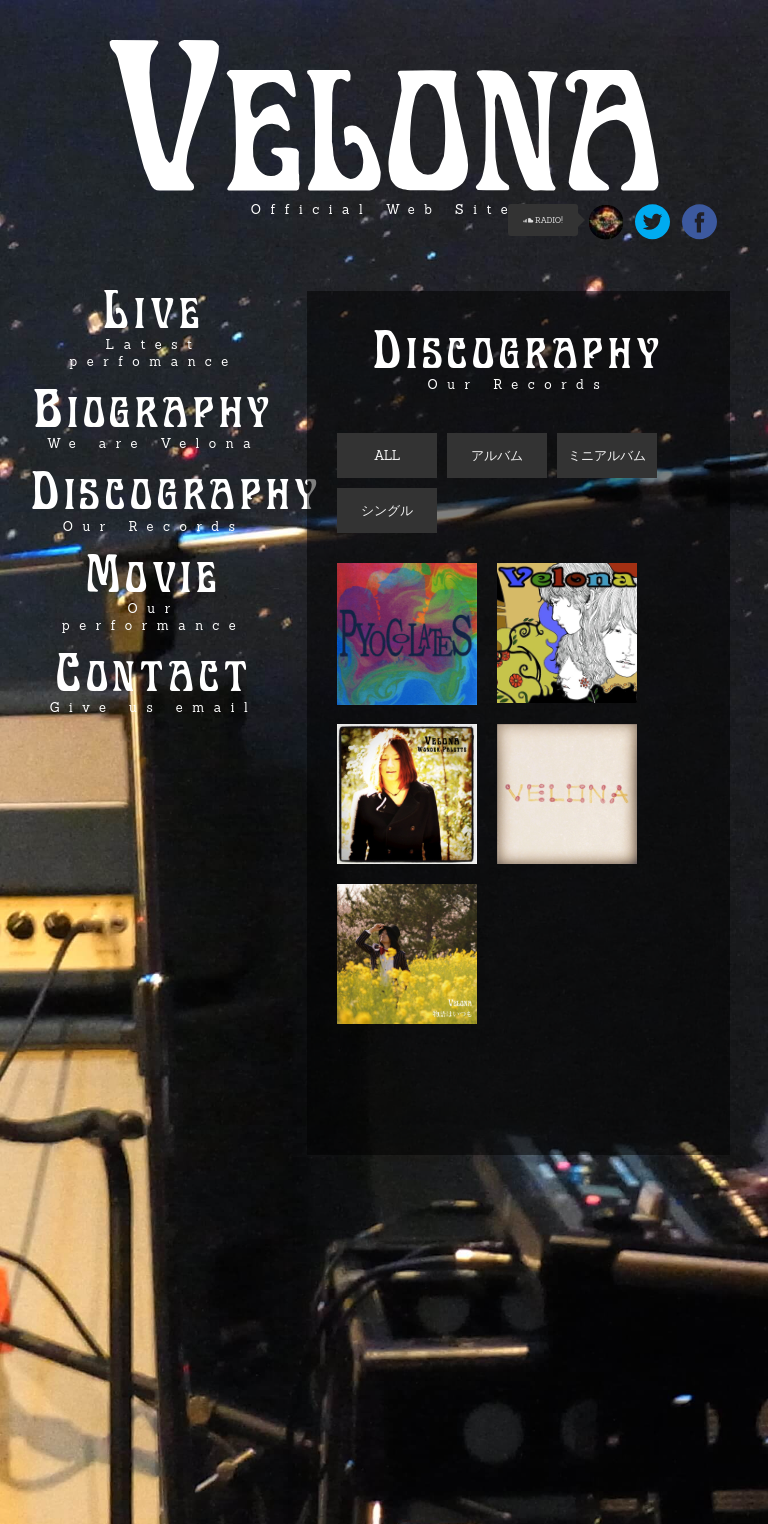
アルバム (497, 455)
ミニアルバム (607, 455)
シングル (387, 510)
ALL (387, 455)
